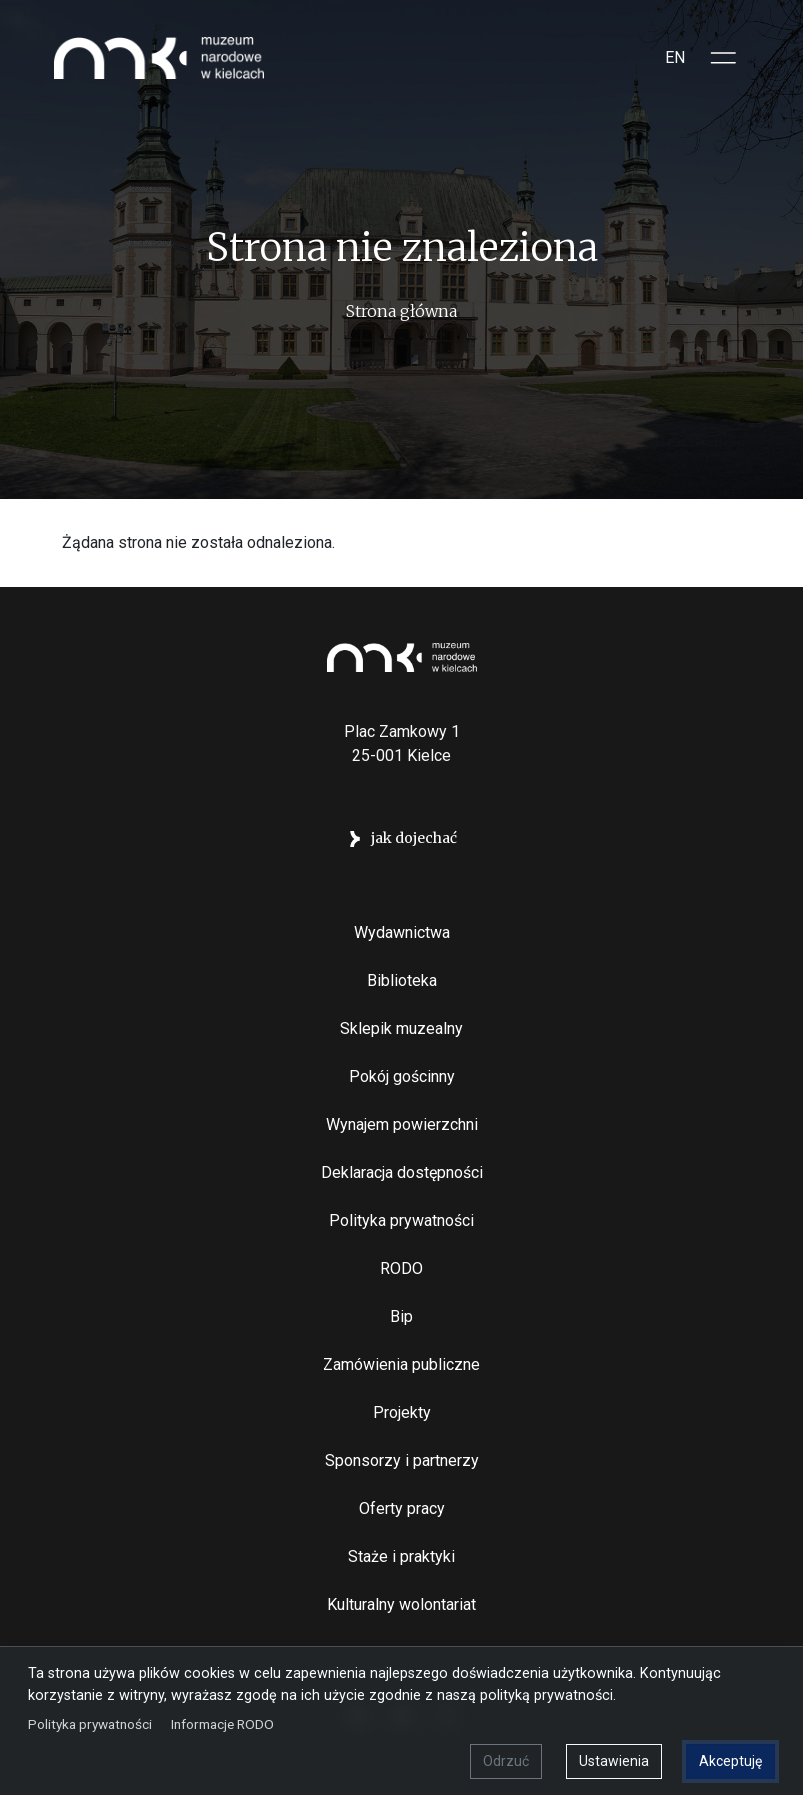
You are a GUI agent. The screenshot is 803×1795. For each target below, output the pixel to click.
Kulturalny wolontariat (401, 1604)
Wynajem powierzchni (402, 1124)
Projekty (402, 1412)
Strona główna (401, 311)
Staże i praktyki (401, 1556)
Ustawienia (614, 1761)
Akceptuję (730, 1761)
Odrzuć (506, 1761)
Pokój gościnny (402, 1076)
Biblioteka (402, 980)
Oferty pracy (402, 1508)
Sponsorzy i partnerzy (402, 1460)
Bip (401, 1316)
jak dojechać (414, 838)
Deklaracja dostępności (402, 1172)
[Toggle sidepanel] (724, 58)
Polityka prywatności (401, 1220)
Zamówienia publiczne (401, 1364)
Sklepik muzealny (401, 1028)
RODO (401, 1268)
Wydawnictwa (402, 932)
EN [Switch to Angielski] (675, 57)
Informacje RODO (222, 1724)
